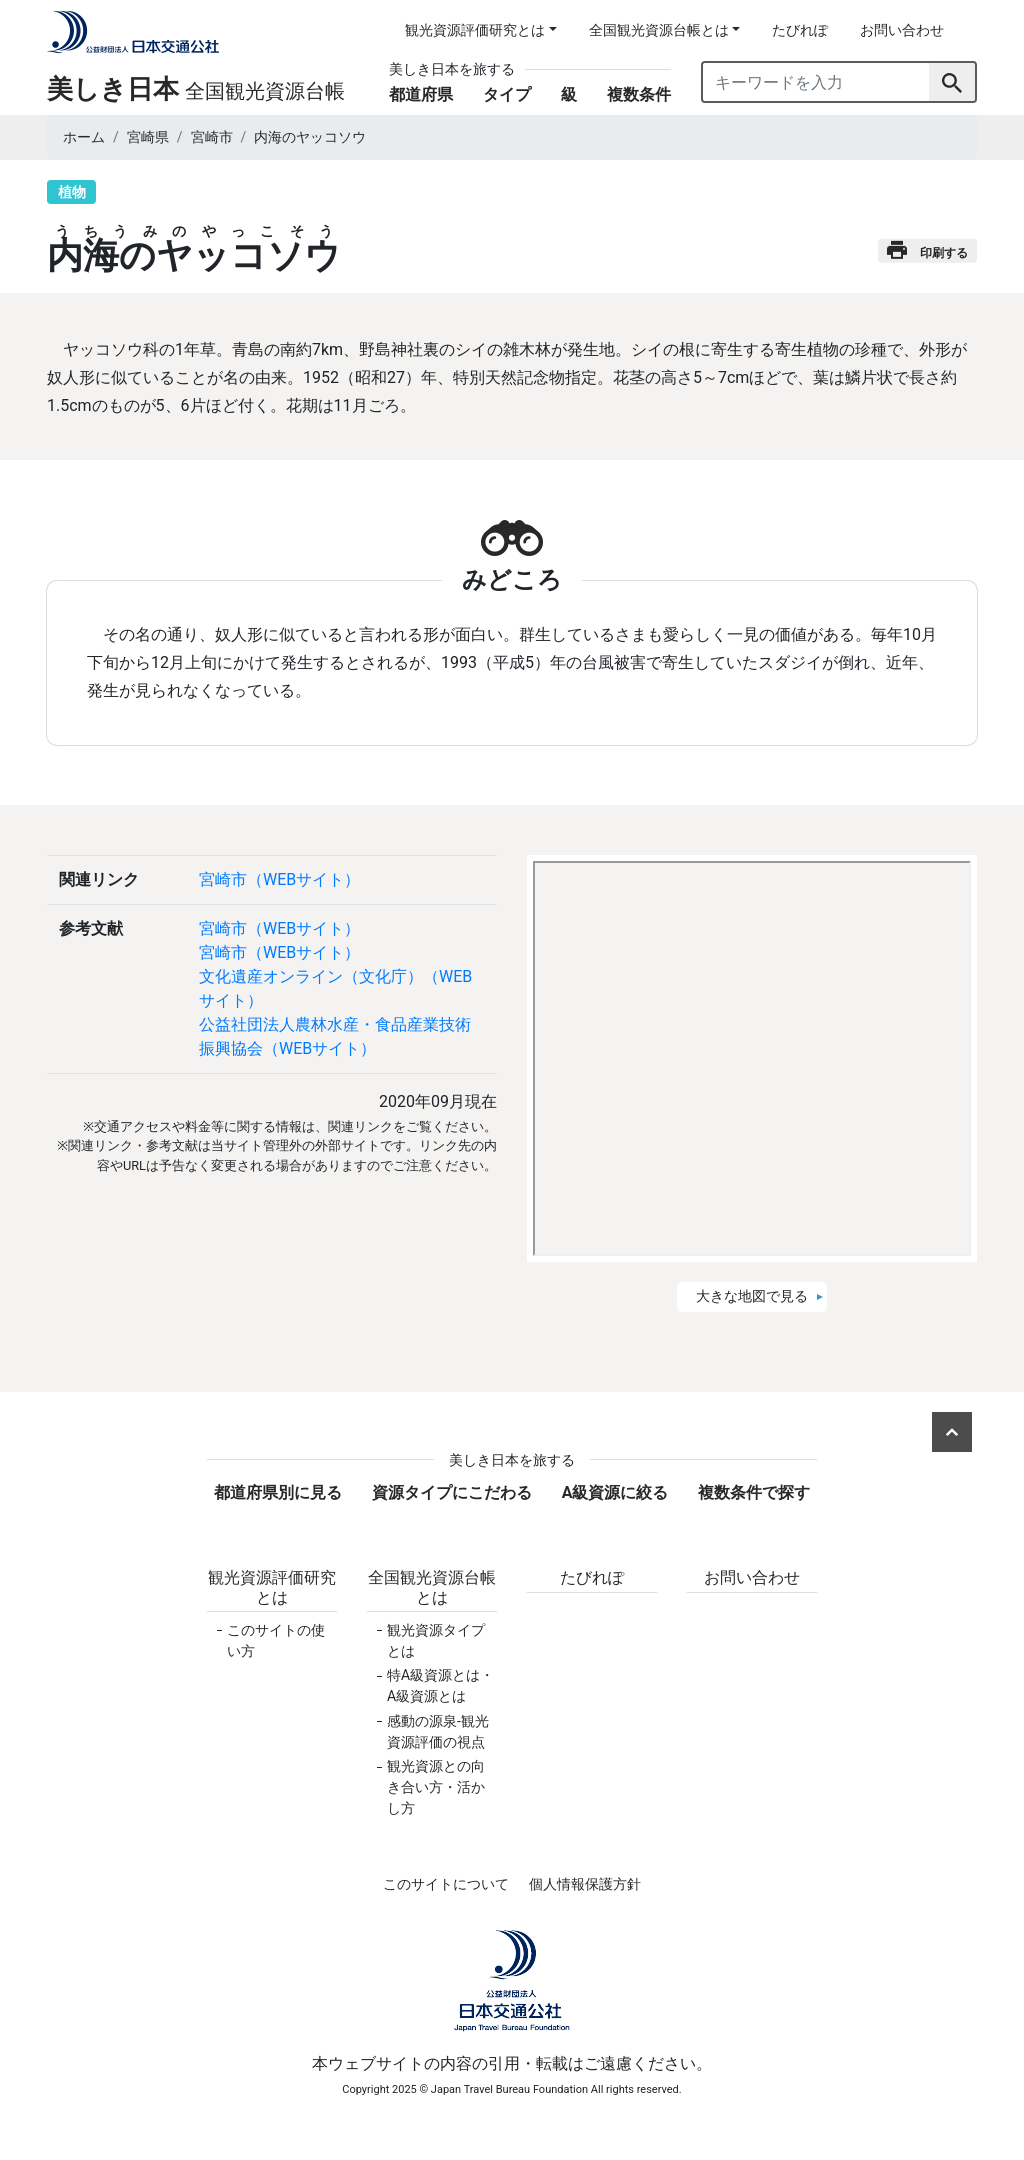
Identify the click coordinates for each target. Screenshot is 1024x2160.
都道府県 (421, 94)
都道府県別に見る (278, 1492)
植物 (72, 192)
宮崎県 (148, 137)
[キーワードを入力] (816, 82)
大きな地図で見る (752, 1296)
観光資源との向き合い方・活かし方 (436, 1787)
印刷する (927, 250)
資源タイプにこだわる (452, 1492)
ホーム (84, 137)
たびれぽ (800, 30)
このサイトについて (446, 1884)
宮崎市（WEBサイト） (279, 879)
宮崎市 (212, 137)
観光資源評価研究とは (272, 1587)
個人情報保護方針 (585, 1884)
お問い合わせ (902, 30)
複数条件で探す (754, 1492)
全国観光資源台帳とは (432, 1587)
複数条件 (639, 94)
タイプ (507, 94)
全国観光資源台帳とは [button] (659, 30)
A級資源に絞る (615, 1492)
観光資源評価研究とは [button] (475, 30)
